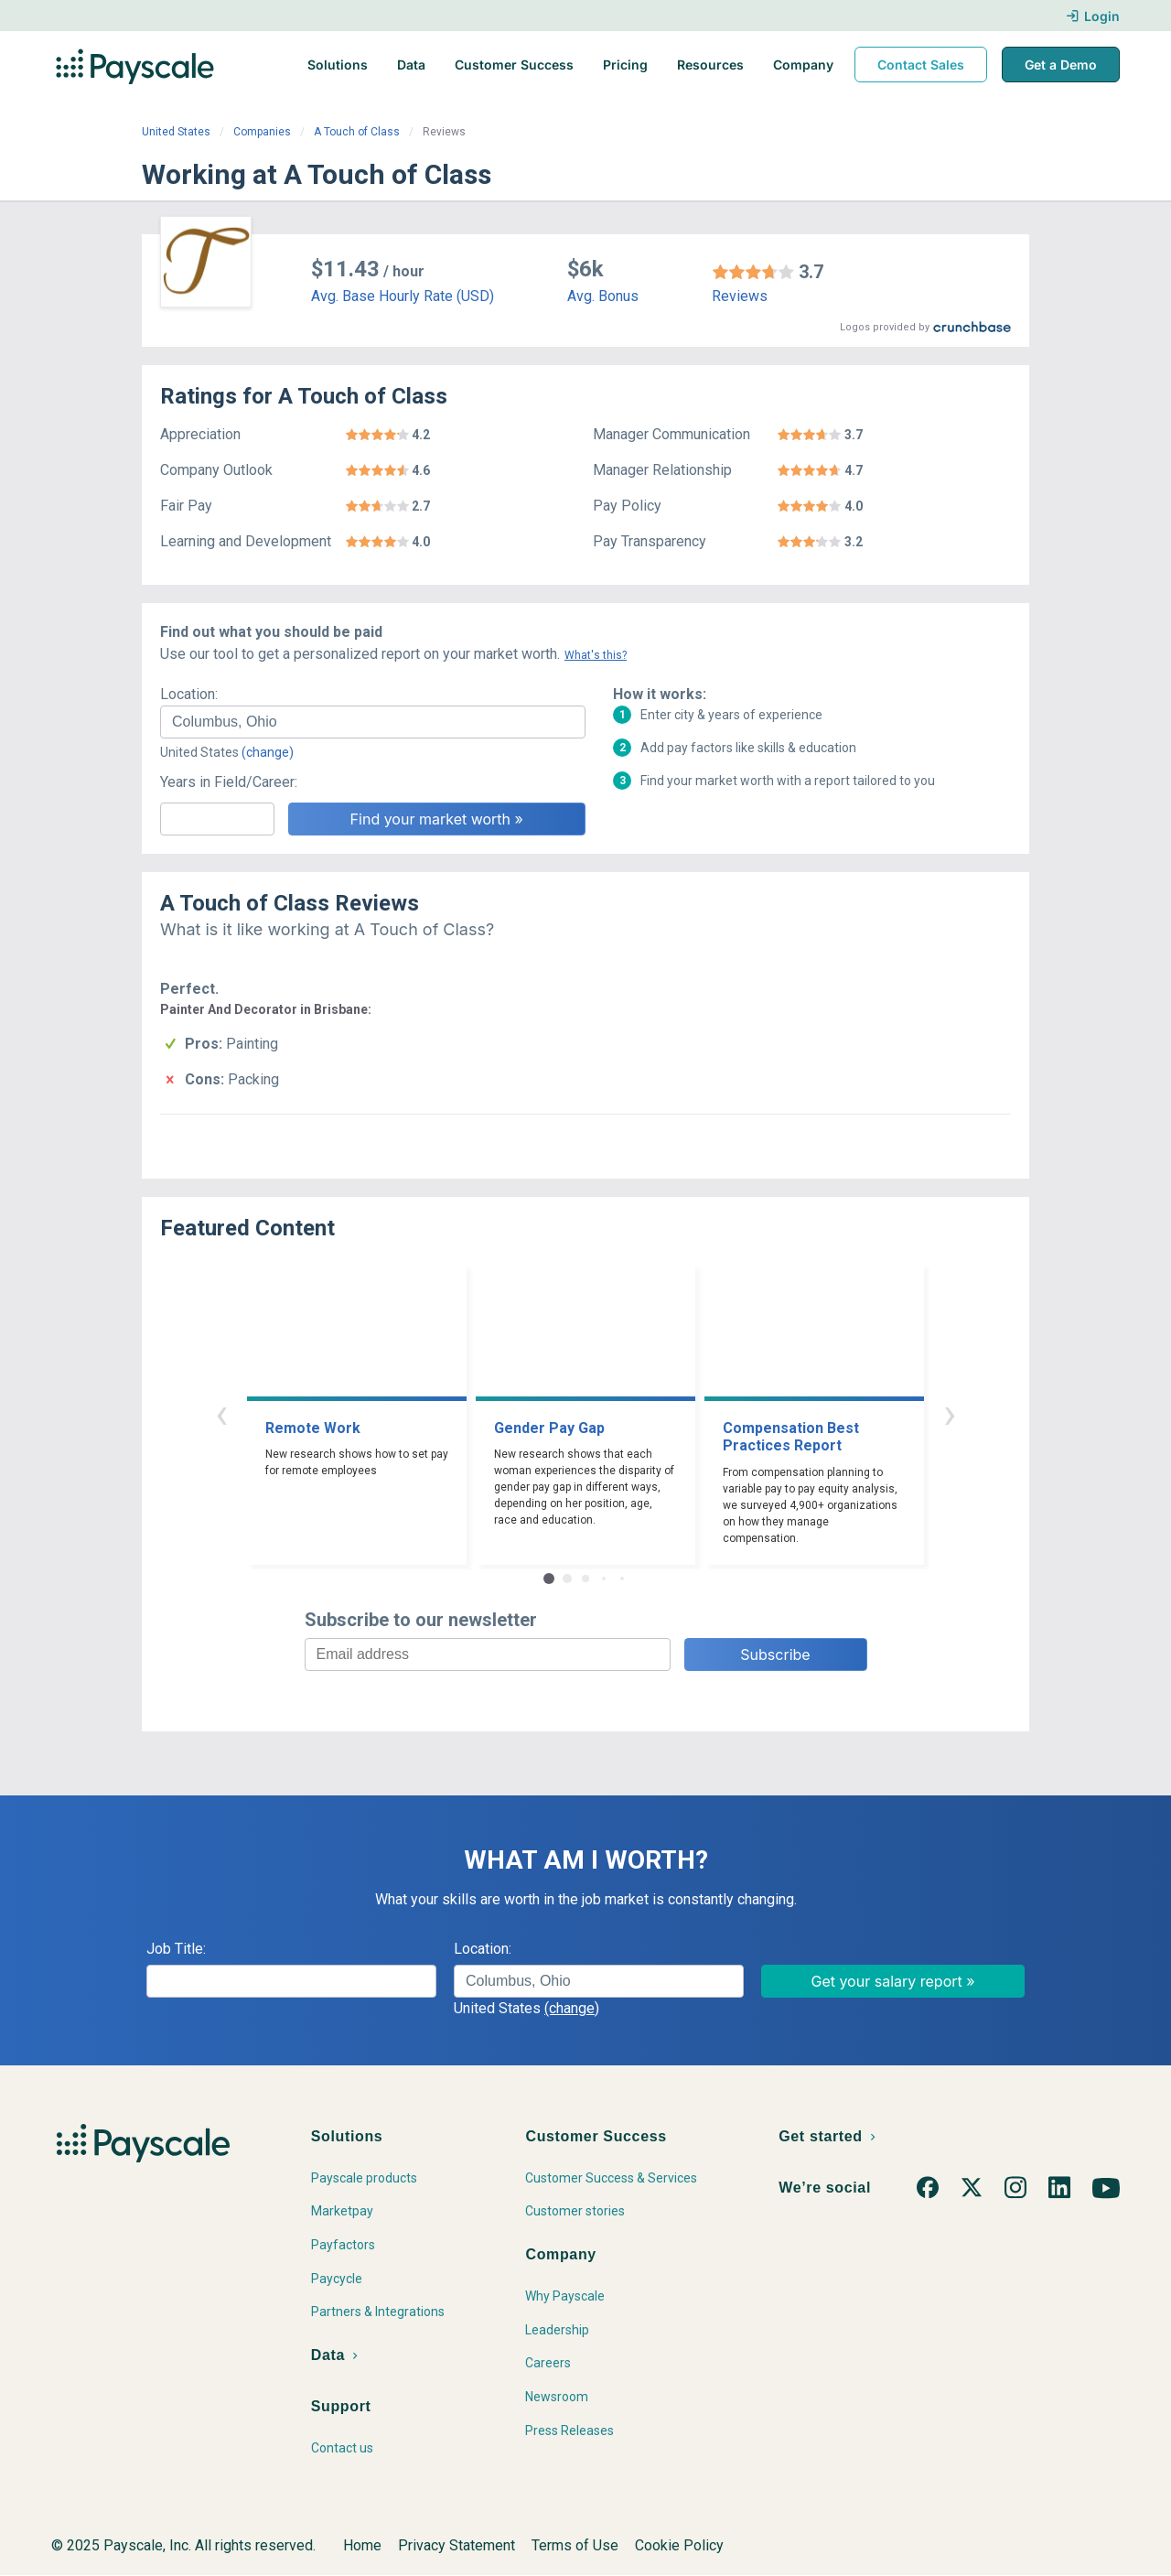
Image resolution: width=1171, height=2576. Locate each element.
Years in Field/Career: (228, 782)
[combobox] (373, 722)
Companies (262, 131)
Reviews (740, 296)
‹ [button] (221, 1413)
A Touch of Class (357, 131)
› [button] (949, 1413)
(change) (268, 752)
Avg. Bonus (603, 296)
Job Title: (176, 1948)
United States (176, 131)
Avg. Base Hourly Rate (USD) (402, 296)
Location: (189, 694)
